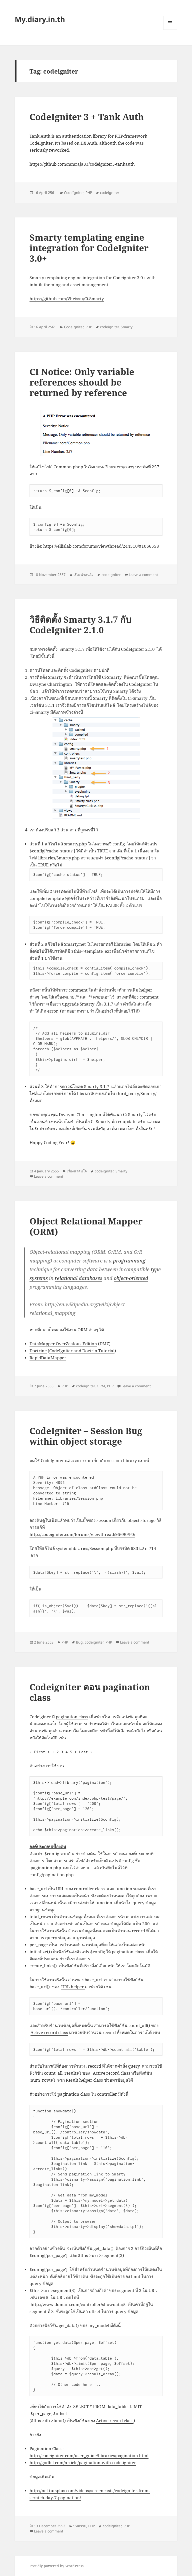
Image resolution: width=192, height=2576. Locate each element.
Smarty (126, 327)
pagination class (72, 1717)
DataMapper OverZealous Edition (63, 1344)
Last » (85, 1752)
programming (129, 1260)
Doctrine (38, 1351)
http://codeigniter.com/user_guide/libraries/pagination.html (89, 2455)
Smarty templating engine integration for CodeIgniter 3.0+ (89, 247)
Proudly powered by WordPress (57, 2565)
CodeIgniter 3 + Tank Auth (87, 117)
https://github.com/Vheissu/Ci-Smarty (67, 298)
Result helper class (84, 2080)
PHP (89, 192)
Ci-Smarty (112, 677)
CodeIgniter (74, 192)
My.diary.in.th (40, 19)
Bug (79, 1642)
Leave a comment (143, 574)
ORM (101, 1386)
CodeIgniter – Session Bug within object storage (86, 1436)
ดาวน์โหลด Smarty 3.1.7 (85, 1086)
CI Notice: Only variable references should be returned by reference (82, 382)
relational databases (78, 1278)
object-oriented (131, 1278)
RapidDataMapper (48, 1358)
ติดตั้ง (63, 670)
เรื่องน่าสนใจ (84, 574)
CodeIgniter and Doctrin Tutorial (81, 1351)
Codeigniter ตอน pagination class (90, 1692)
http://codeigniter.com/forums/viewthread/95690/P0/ (82, 1534)
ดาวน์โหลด (40, 670)
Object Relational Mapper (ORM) (86, 1226)
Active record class (49, 2032)
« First (37, 1752)
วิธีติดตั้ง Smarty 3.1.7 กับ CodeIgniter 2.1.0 (80, 624)
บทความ (79, 2525)
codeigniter (109, 192)
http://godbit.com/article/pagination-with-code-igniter (83, 2462)
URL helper (73, 1987)
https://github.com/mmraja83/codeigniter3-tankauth (82, 164)
